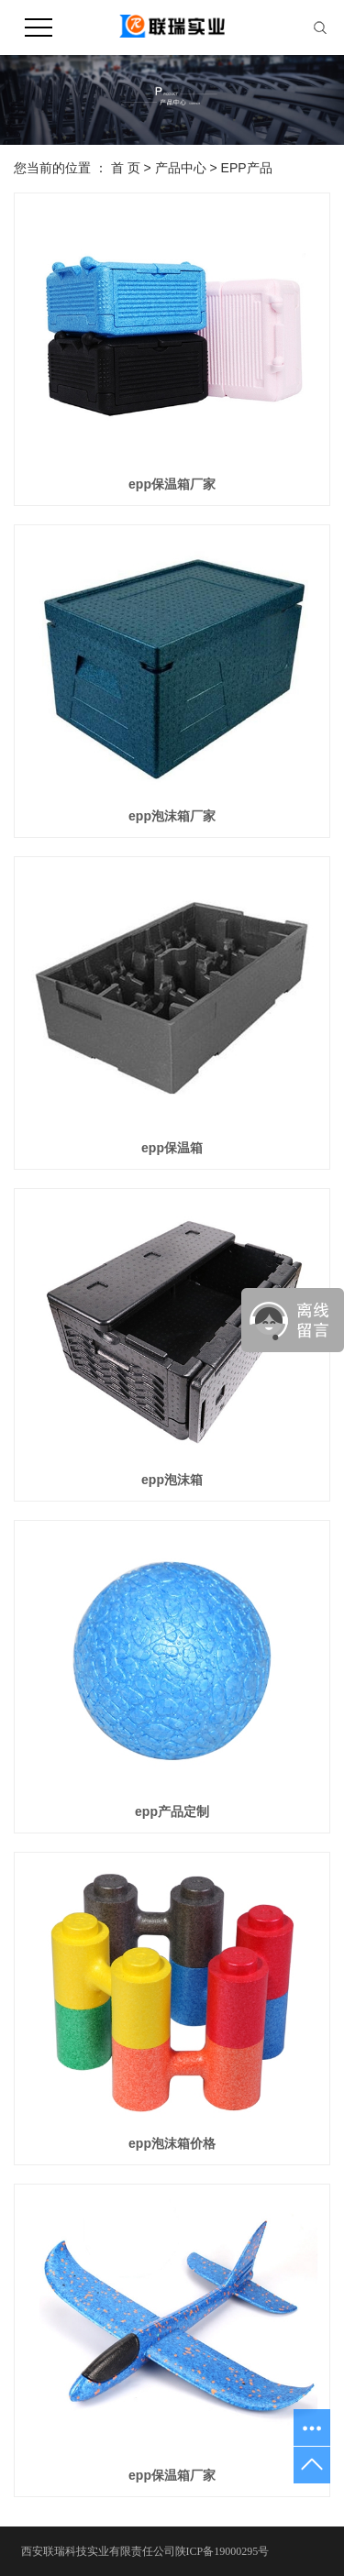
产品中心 (180, 167)
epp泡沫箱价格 (172, 2143)
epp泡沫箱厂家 (172, 816)
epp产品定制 (172, 1811)
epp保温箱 (172, 1147)
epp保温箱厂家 (172, 484)
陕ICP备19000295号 (222, 2551)
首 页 (125, 167)
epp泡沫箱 (172, 1479)
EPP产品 (246, 167)
